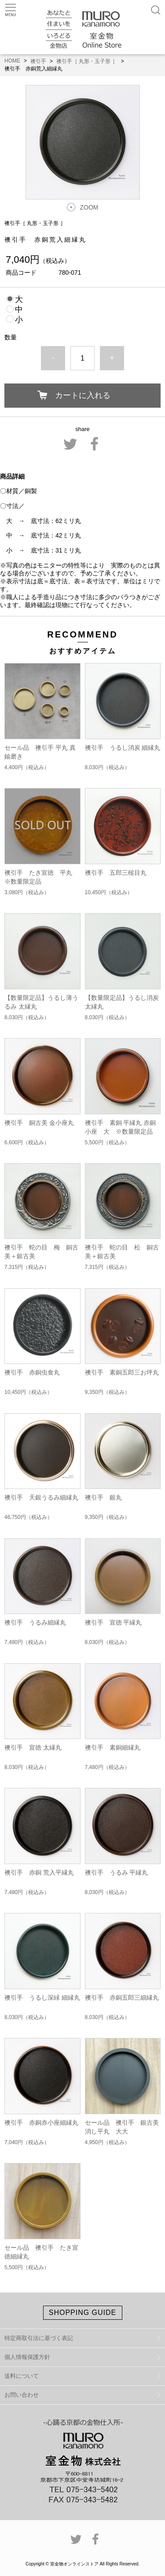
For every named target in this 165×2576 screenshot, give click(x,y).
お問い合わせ (21, 2395)
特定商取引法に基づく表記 (38, 2338)
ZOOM (89, 207)
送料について (21, 2376)
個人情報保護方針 (27, 2357)
